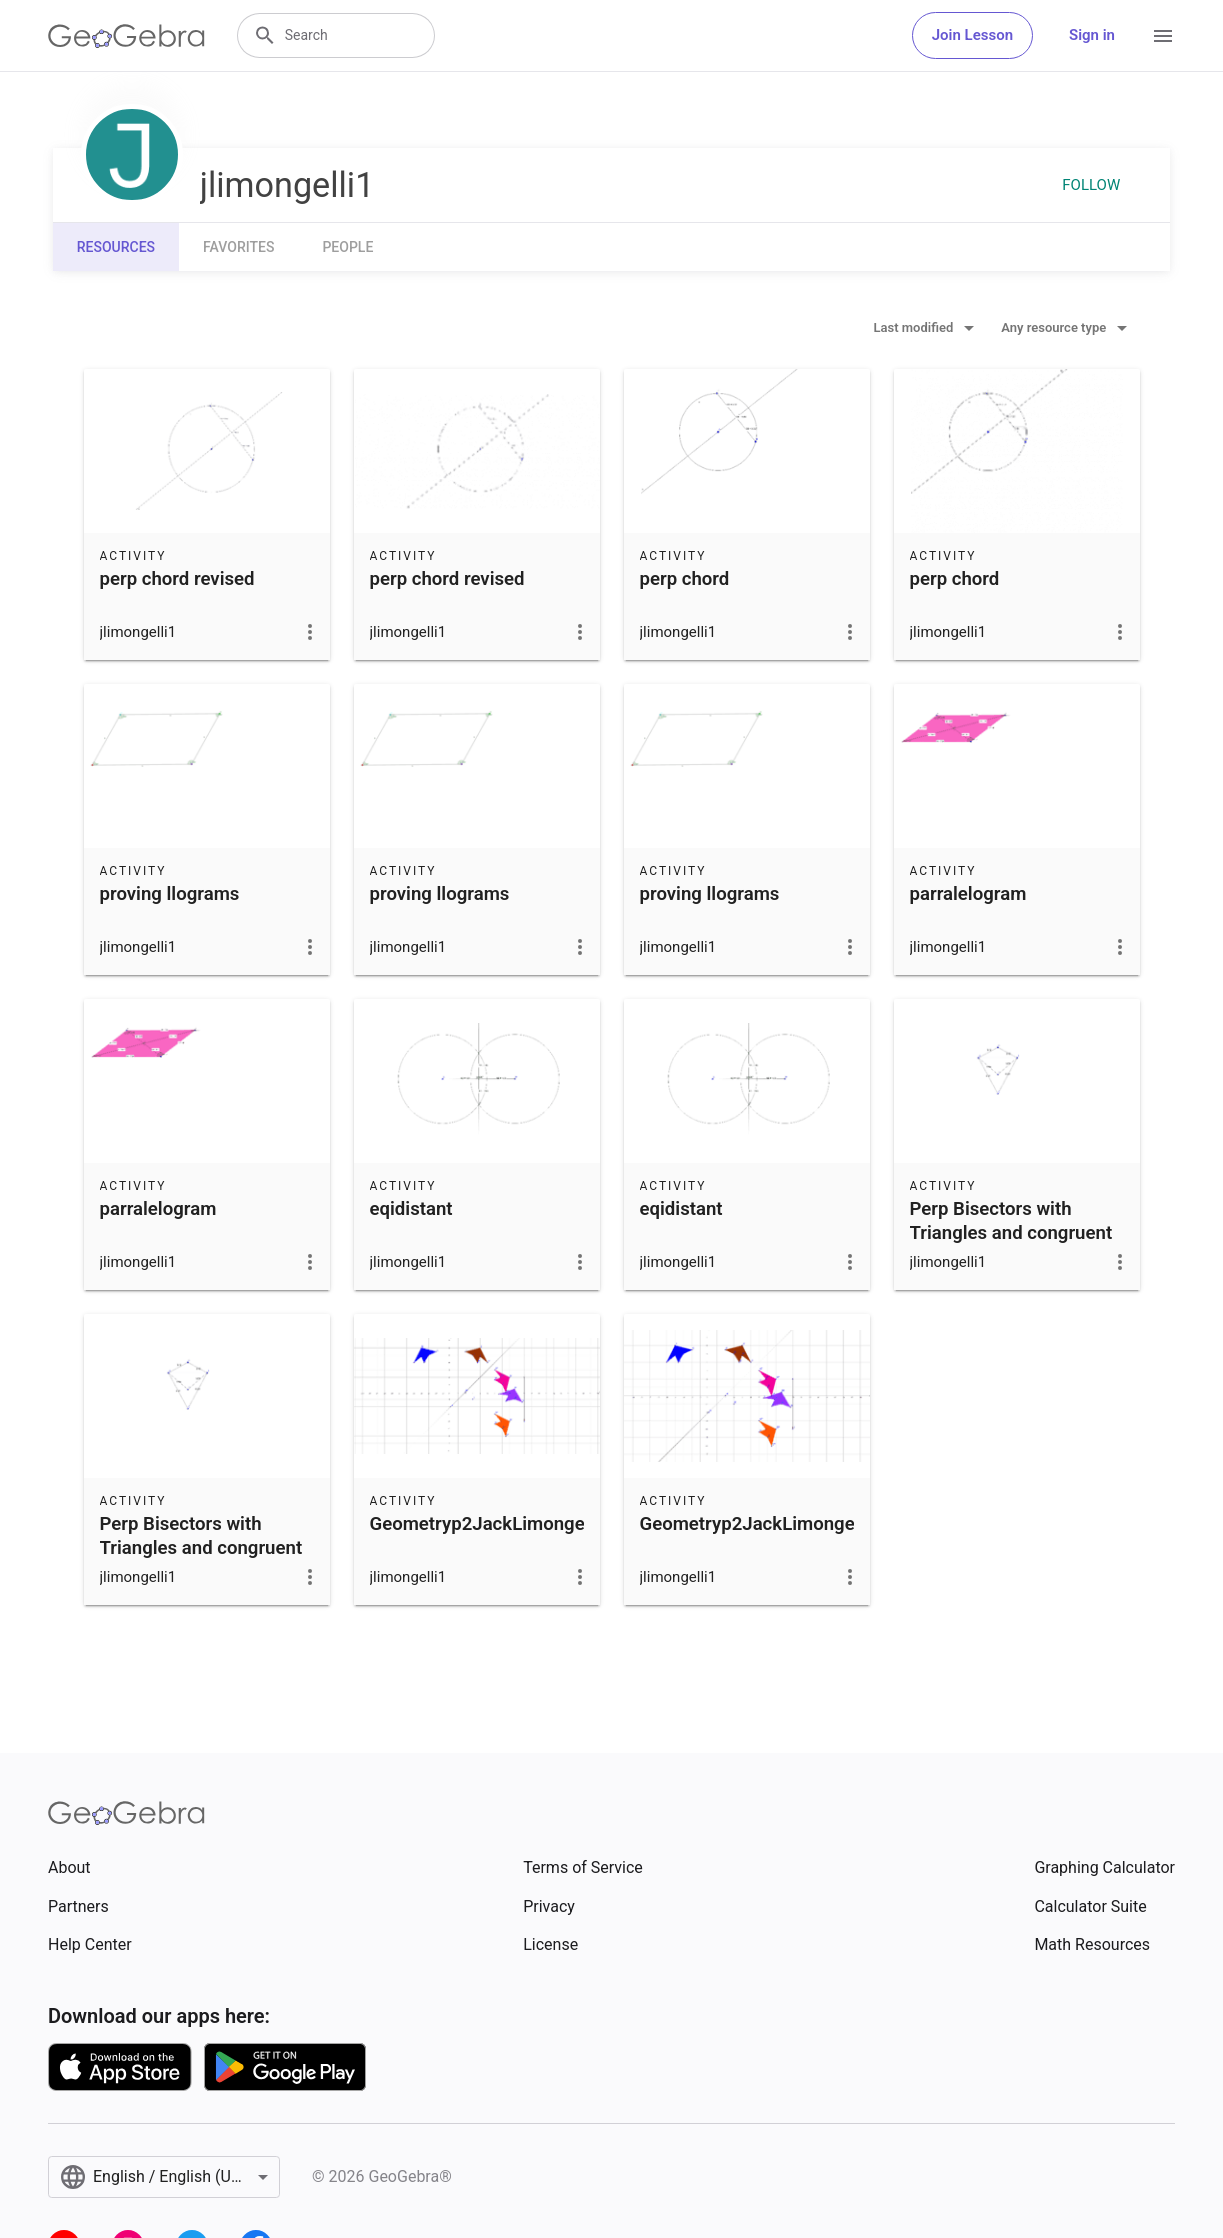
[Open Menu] (1163, 36)
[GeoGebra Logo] (126, 36)
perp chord (685, 579)
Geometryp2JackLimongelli (485, 1524)
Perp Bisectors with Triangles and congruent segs (1011, 1233)
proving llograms (170, 894)
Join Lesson (972, 35)
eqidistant (411, 1209)
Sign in (1092, 35)
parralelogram (968, 894)
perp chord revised (177, 579)
